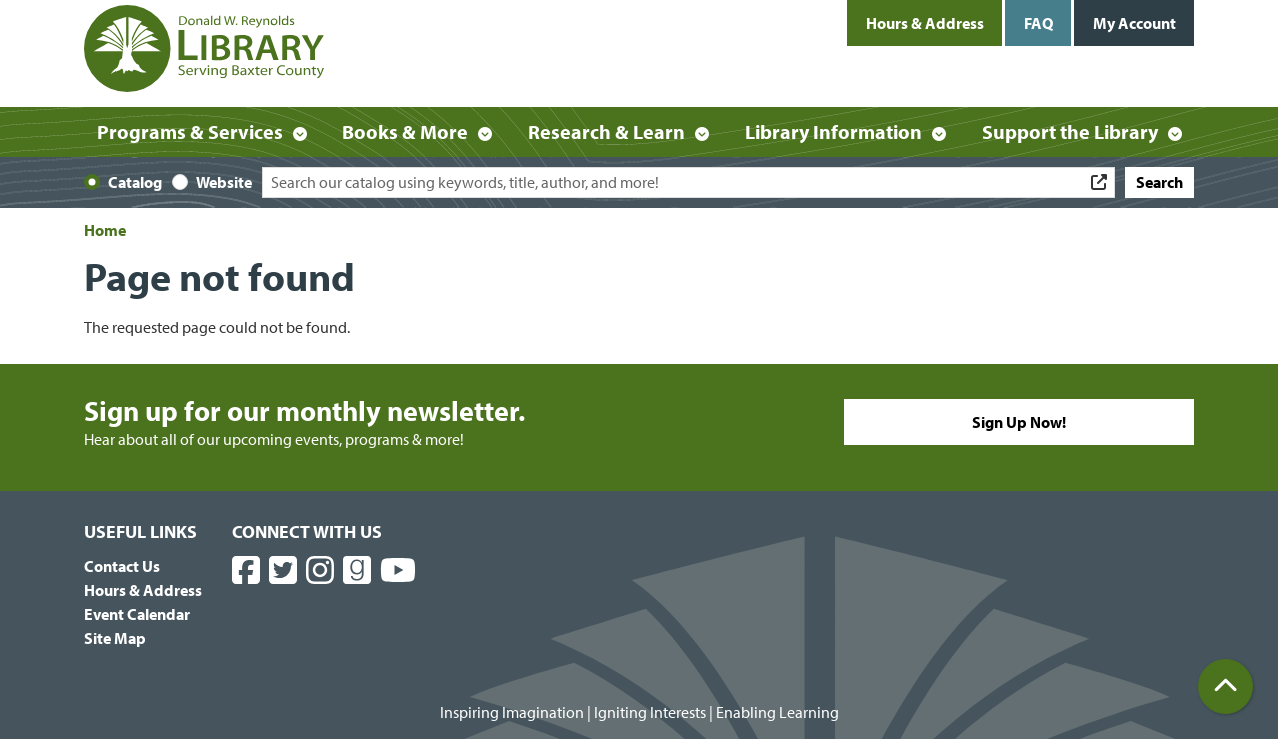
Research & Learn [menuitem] (606, 131)
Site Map (115, 638)
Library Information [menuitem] (833, 131)
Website (224, 182)
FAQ (1038, 23)
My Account (1134, 23)
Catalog (135, 182)
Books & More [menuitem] (405, 131)
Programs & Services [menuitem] (190, 131)
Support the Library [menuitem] (1070, 131)
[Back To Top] (1225, 686)
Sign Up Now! (1019, 422)
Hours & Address (925, 23)
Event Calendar (137, 614)
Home (105, 230)
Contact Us (122, 566)
